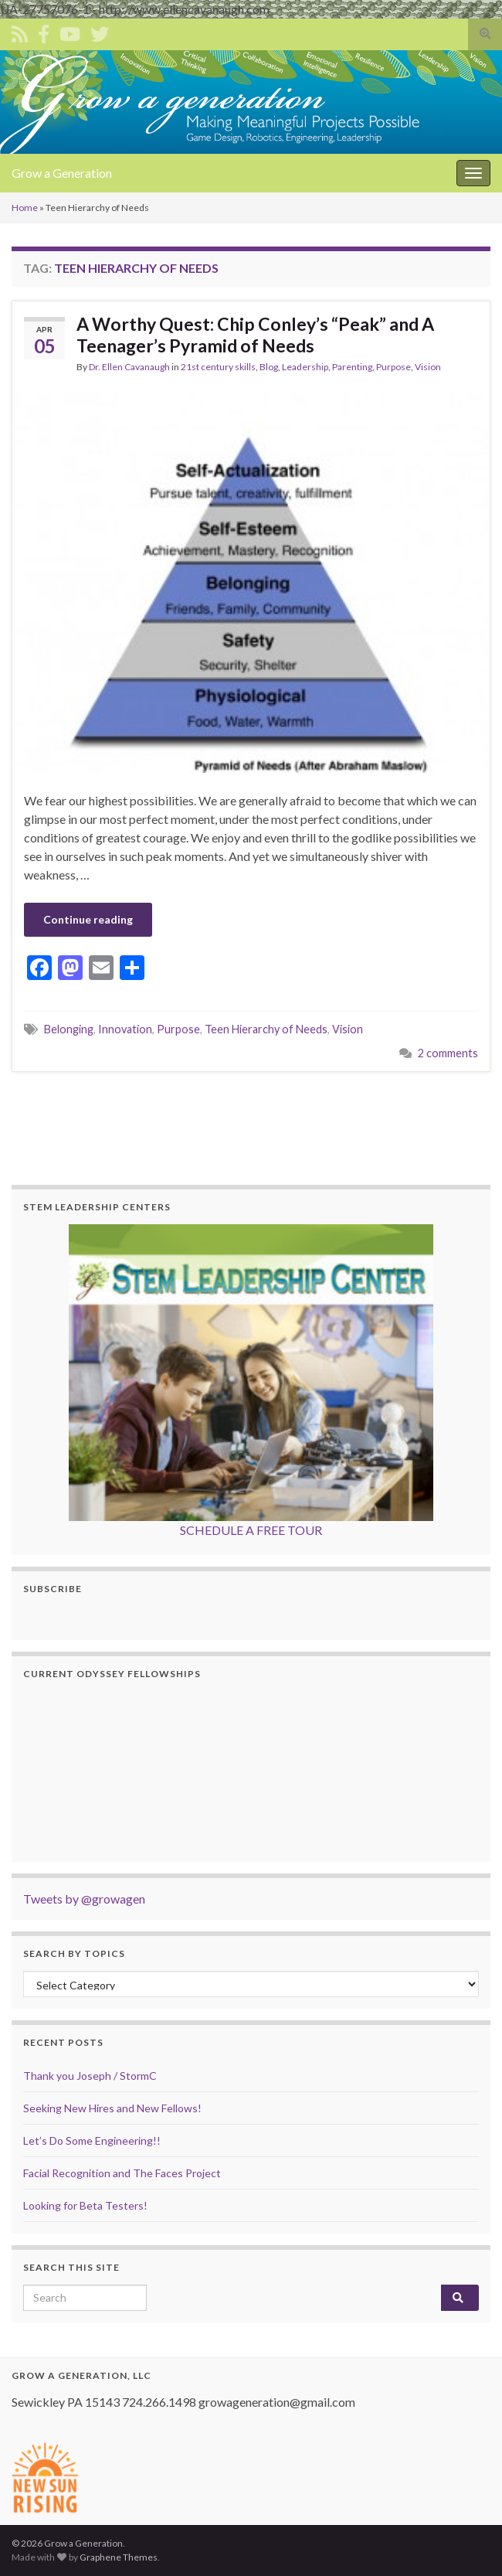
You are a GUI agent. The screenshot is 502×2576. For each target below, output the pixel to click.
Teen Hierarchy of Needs (266, 1029)
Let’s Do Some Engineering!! (92, 2140)
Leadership (305, 367)
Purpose (393, 367)
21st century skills (218, 367)
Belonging (68, 1029)
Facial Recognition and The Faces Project (122, 2173)
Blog (268, 367)
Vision (428, 367)
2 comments (448, 1053)
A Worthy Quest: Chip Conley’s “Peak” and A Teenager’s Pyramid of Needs (255, 334)
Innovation (125, 1029)
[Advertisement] (251, 1126)
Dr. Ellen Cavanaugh (129, 367)
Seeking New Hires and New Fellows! (112, 2108)
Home (25, 207)
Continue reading (88, 919)
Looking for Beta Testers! (85, 2205)
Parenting (352, 367)
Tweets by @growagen (84, 1898)
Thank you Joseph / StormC (90, 2075)
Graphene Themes (119, 2557)
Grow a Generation (62, 172)
